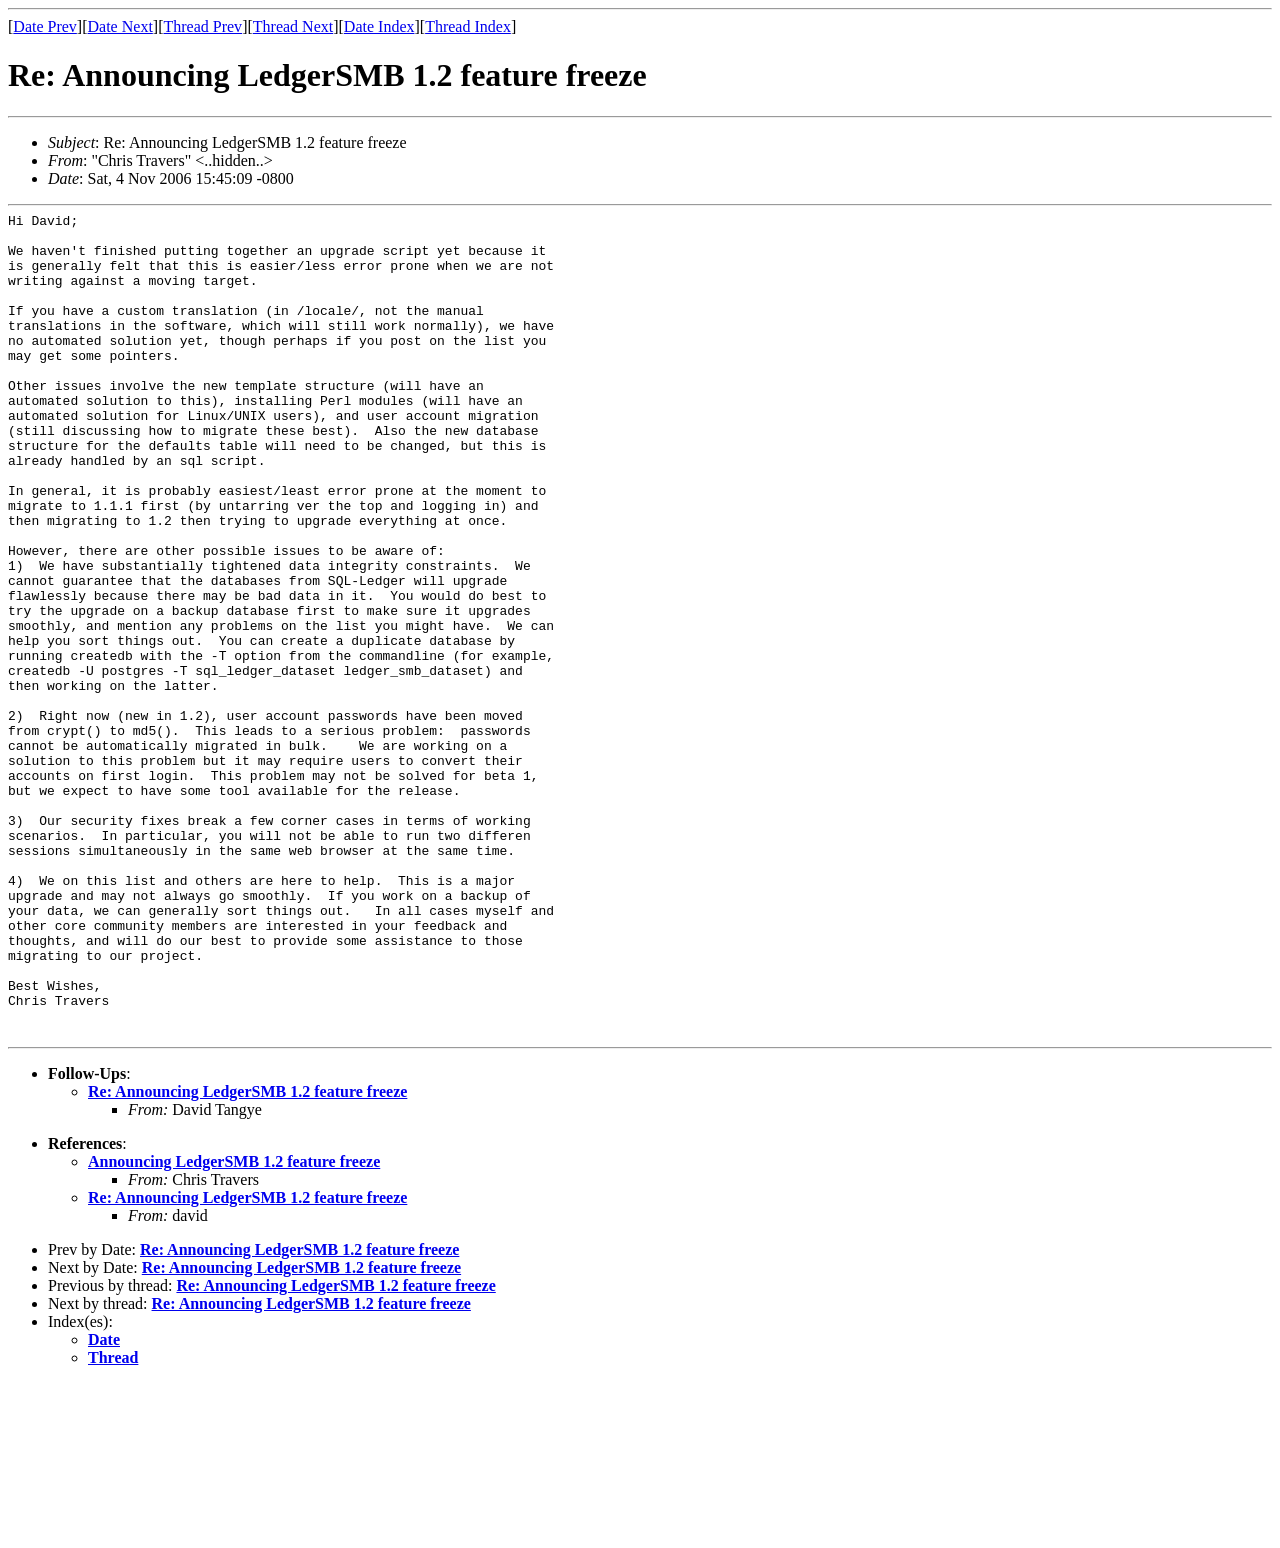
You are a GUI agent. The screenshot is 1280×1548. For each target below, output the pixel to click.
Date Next (120, 26)
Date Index (379, 26)
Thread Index (468, 26)
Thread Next (293, 26)
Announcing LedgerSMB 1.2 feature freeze (234, 1326)
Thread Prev (202, 26)
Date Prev (45, 26)
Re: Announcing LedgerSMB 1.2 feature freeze (247, 1256)
